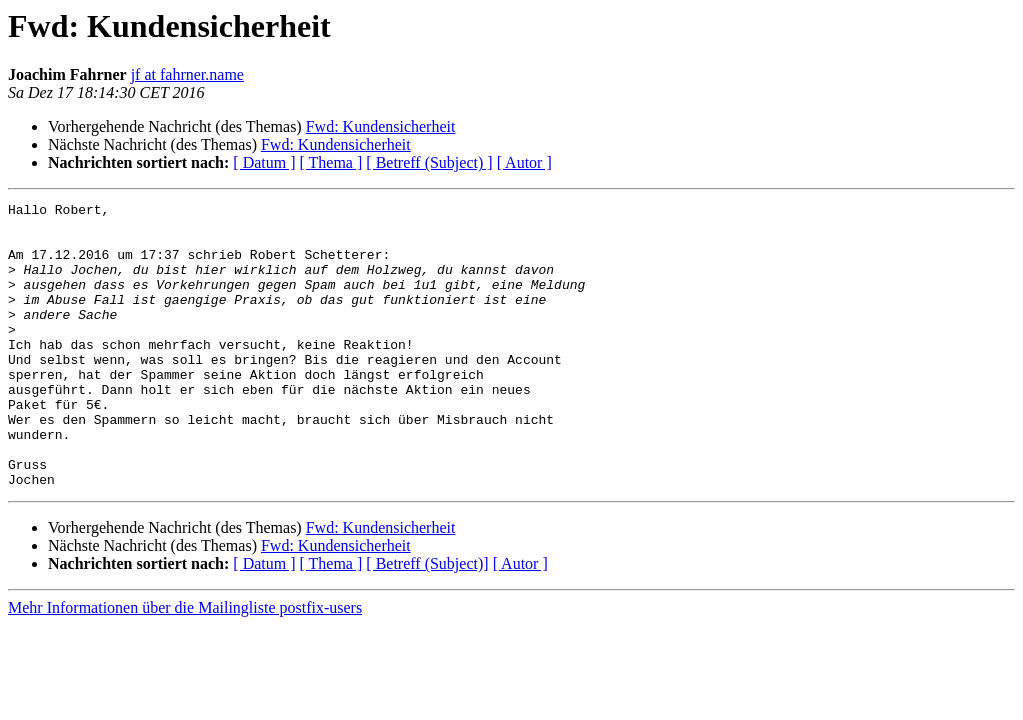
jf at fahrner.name (187, 74)
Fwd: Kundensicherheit (381, 126)
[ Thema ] (331, 162)
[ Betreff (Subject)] (427, 620)
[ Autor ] (524, 162)
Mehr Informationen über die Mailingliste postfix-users (185, 664)
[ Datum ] (264, 162)
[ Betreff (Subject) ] (429, 162)
